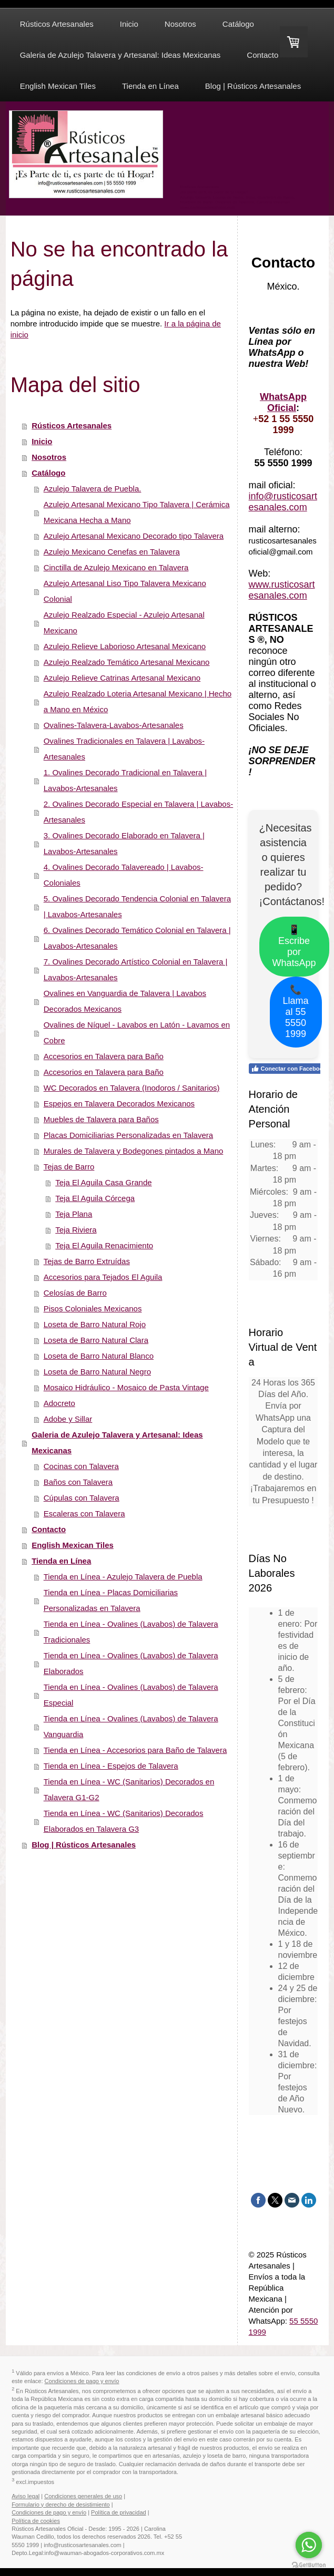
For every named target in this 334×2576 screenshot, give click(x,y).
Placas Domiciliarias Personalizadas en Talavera (128, 1135)
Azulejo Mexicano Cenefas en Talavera (112, 551)
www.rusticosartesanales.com (282, 590)
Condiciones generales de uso (83, 2496)
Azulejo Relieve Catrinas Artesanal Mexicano (122, 677)
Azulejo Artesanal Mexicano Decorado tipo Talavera (134, 535)
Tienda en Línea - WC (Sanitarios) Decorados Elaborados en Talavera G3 (124, 1821)
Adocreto (59, 1403)
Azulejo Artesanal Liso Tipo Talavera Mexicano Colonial (125, 591)
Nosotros (49, 457)
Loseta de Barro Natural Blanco (99, 1355)
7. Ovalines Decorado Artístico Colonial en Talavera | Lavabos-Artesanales (136, 969)
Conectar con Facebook (289, 1068)
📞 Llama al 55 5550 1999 (296, 1011)
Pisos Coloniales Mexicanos (93, 1308)
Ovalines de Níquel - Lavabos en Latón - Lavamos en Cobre (137, 1032)
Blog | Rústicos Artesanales (84, 1844)
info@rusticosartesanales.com (283, 501)
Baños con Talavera (78, 1481)
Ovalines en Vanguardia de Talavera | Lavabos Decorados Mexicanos (125, 1001)
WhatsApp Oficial (283, 402)
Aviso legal (25, 2496)
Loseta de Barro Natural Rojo (95, 1324)
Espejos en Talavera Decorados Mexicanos (119, 1103)
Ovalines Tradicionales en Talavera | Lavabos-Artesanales (124, 748)
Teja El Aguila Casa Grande (103, 1182)
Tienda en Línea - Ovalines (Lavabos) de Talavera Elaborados (131, 1663)
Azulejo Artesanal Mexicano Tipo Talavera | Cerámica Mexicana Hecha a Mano (137, 512)
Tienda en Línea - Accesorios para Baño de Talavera (135, 1750)
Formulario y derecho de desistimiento (60, 2504)
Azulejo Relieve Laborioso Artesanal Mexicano (125, 646)
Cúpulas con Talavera (81, 1497)
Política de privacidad (118, 2512)
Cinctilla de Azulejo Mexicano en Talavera (116, 567)
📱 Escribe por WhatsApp (294, 946)
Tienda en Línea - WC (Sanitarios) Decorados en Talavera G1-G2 (129, 1789)
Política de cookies (36, 2521)
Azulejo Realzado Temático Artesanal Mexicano (127, 662)
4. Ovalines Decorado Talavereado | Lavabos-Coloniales (124, 875)
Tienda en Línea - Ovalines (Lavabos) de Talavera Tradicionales (131, 1631)
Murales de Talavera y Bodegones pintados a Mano (134, 1150)
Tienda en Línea (61, 1560)
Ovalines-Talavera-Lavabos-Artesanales (114, 725)
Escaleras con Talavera (84, 1513)
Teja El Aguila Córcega (95, 1198)
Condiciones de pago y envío (82, 2381)
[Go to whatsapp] (309, 2545)
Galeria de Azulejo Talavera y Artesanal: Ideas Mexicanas (117, 1442)
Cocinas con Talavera (81, 1466)
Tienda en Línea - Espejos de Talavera (111, 1765)
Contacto (49, 1529)
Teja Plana (73, 1213)
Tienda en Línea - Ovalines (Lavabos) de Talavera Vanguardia (131, 1726)
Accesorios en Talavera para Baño (104, 1056)
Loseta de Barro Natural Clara (96, 1340)
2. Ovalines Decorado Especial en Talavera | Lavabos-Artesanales (139, 811)
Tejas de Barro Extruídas (87, 1261)
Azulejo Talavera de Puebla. (92, 488)
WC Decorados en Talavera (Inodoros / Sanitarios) (132, 1087)
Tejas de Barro (69, 1166)
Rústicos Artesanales (72, 425)
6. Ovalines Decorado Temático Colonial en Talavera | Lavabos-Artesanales (137, 938)
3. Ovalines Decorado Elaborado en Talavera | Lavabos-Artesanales (124, 843)
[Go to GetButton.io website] (309, 2565)
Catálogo (48, 472)
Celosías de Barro (75, 1292)
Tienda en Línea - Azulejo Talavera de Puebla (123, 1576)
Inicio (42, 441)
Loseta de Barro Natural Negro (97, 1371)
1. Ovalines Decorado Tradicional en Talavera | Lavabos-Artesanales (125, 780)
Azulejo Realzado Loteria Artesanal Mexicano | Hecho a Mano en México (137, 701)
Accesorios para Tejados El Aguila (103, 1276)
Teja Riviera (75, 1229)
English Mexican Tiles (73, 1545)
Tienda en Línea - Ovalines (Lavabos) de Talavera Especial (131, 1694)
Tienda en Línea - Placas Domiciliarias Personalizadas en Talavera (111, 1600)
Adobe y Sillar (68, 1418)
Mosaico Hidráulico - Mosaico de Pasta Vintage (126, 1387)
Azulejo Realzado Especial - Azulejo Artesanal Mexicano (124, 622)
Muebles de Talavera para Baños (101, 1119)
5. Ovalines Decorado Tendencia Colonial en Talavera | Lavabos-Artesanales (137, 906)
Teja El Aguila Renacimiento (104, 1245)
